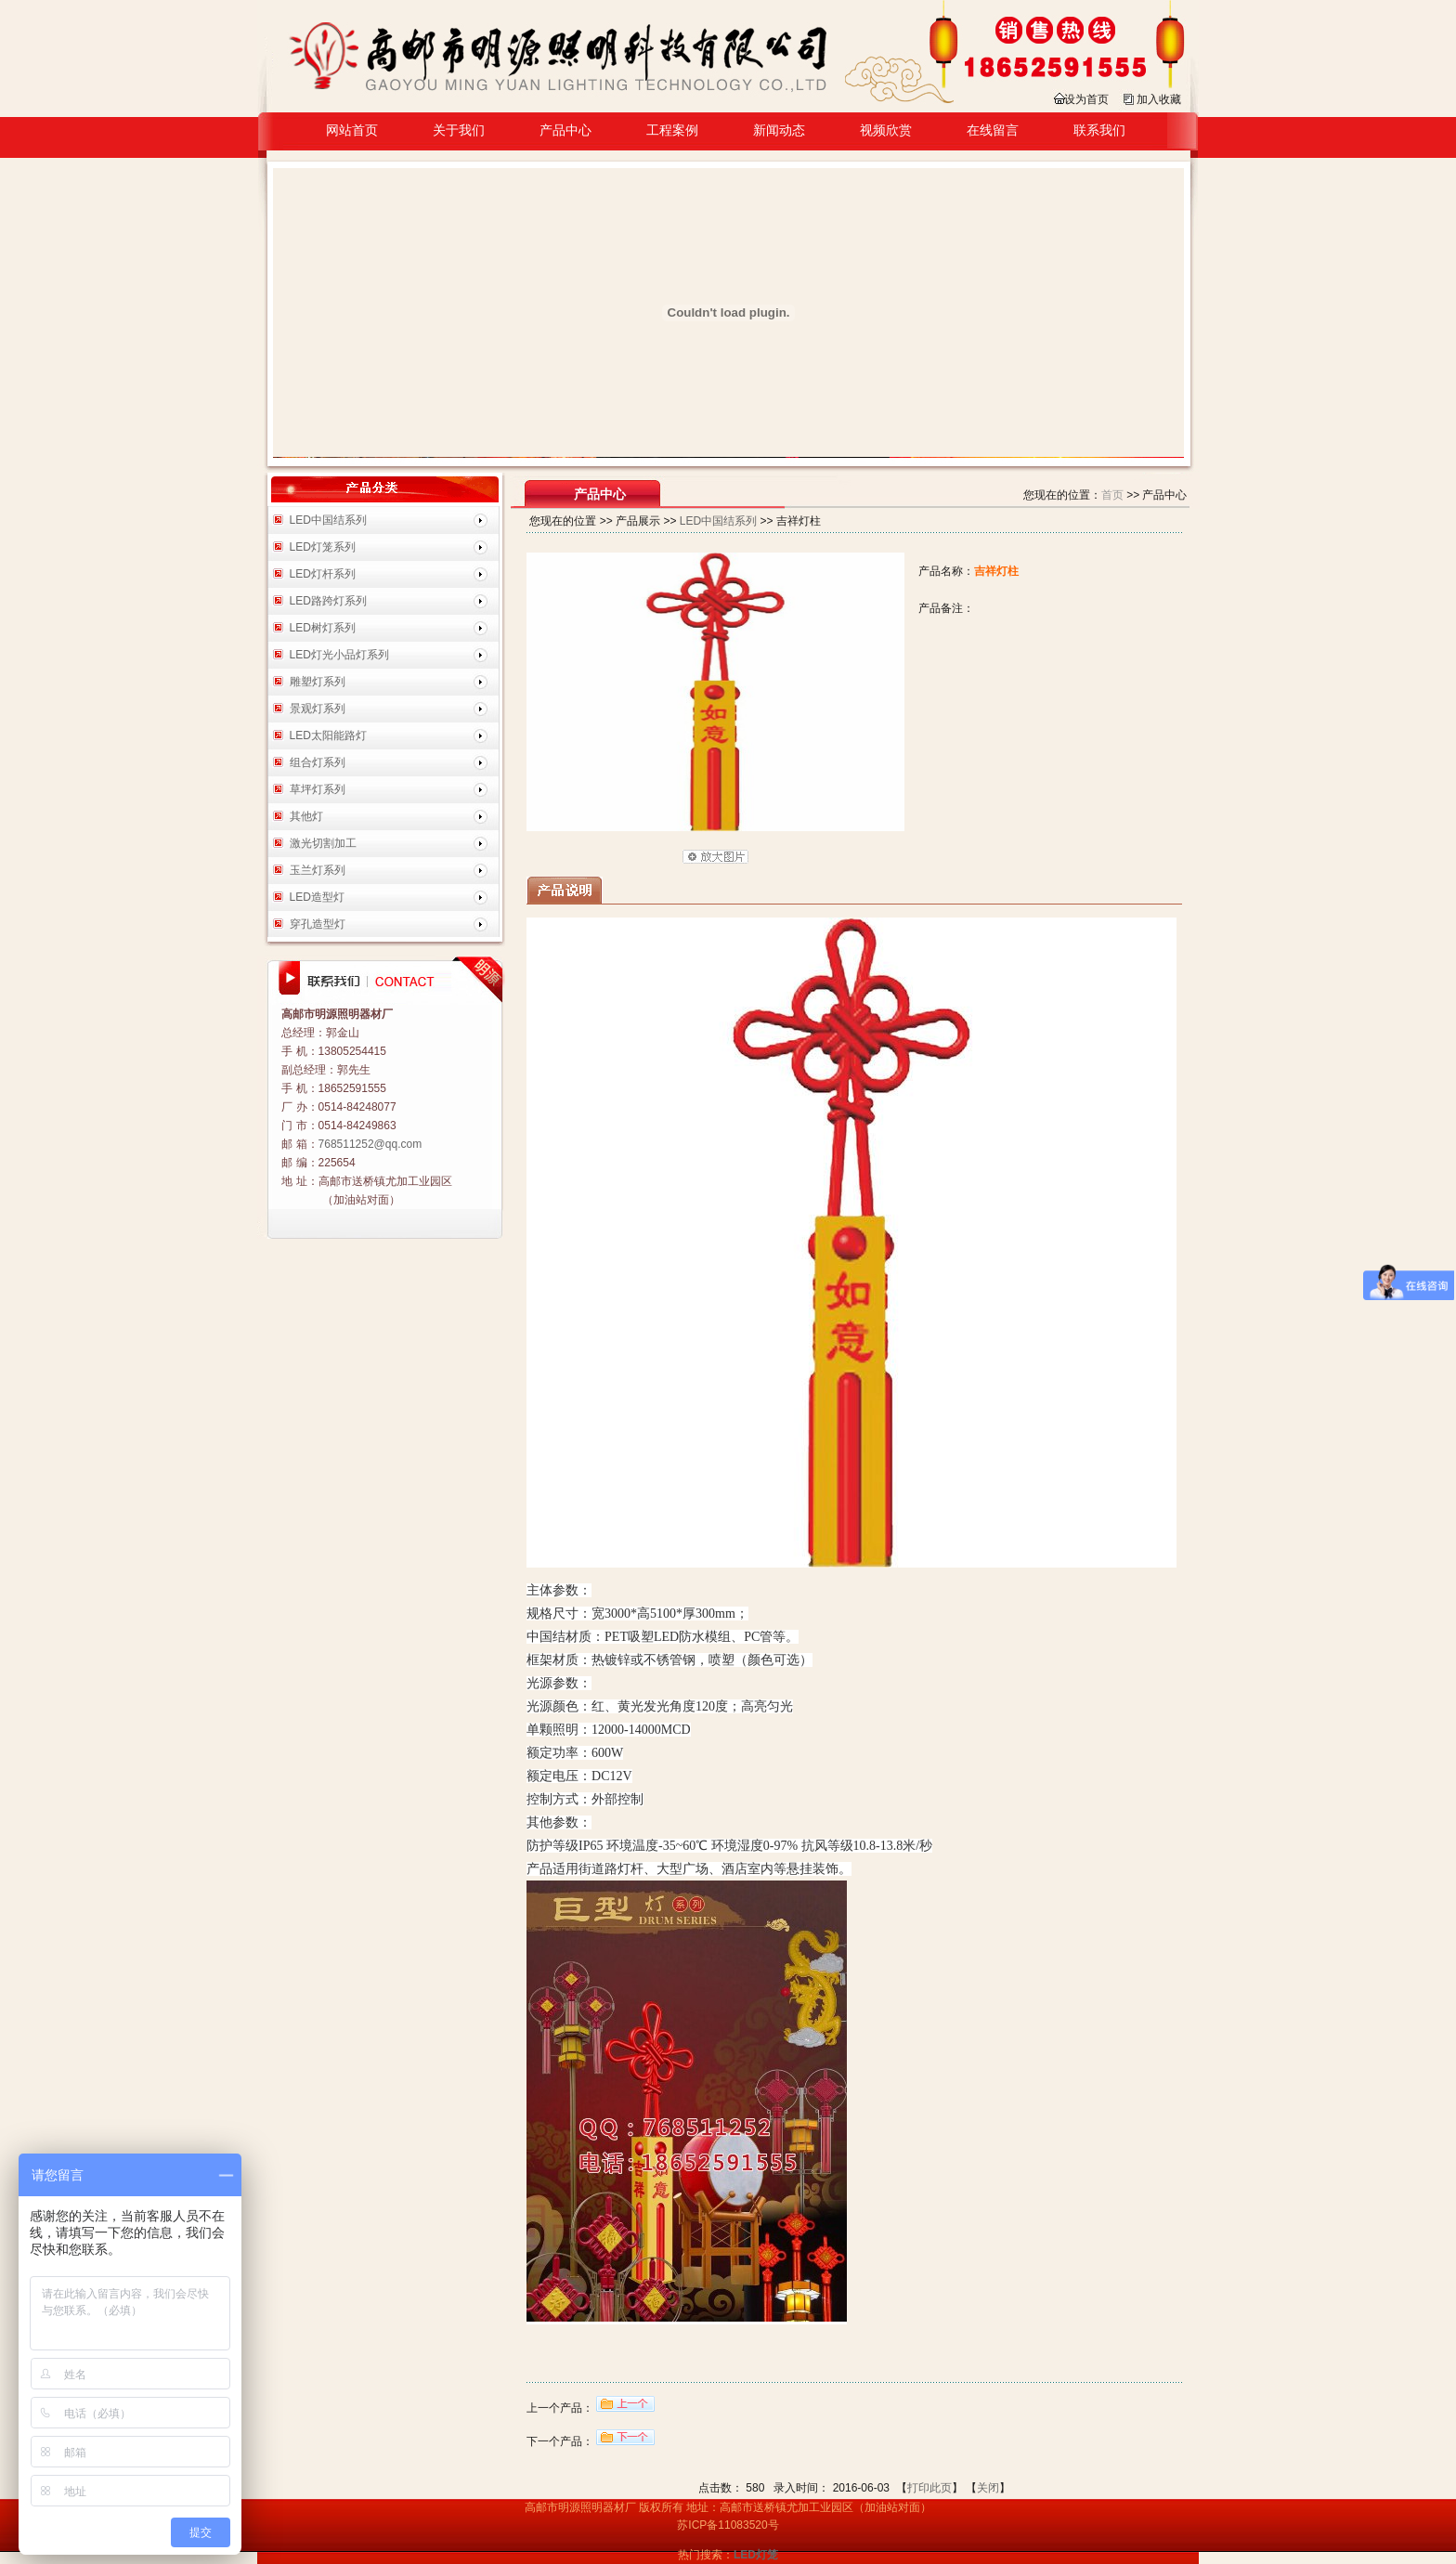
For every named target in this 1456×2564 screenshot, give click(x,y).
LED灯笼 (756, 2554)
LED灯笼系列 (323, 546)
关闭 (988, 2487)
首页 (1112, 494)
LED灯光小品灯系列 (339, 654)
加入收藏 (1159, 99)
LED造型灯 (317, 897)
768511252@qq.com (370, 1144)
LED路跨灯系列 (328, 600)
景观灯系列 (317, 708)
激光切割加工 (323, 843)
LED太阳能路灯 (328, 735)
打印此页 (929, 2487)
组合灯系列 (317, 762)
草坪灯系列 (317, 789)
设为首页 (1086, 99)
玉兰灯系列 (317, 870)
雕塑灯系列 (317, 681)
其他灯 (306, 816)
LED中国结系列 (328, 520)
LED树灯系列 (323, 627)
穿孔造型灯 (317, 924)
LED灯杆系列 (323, 573)
